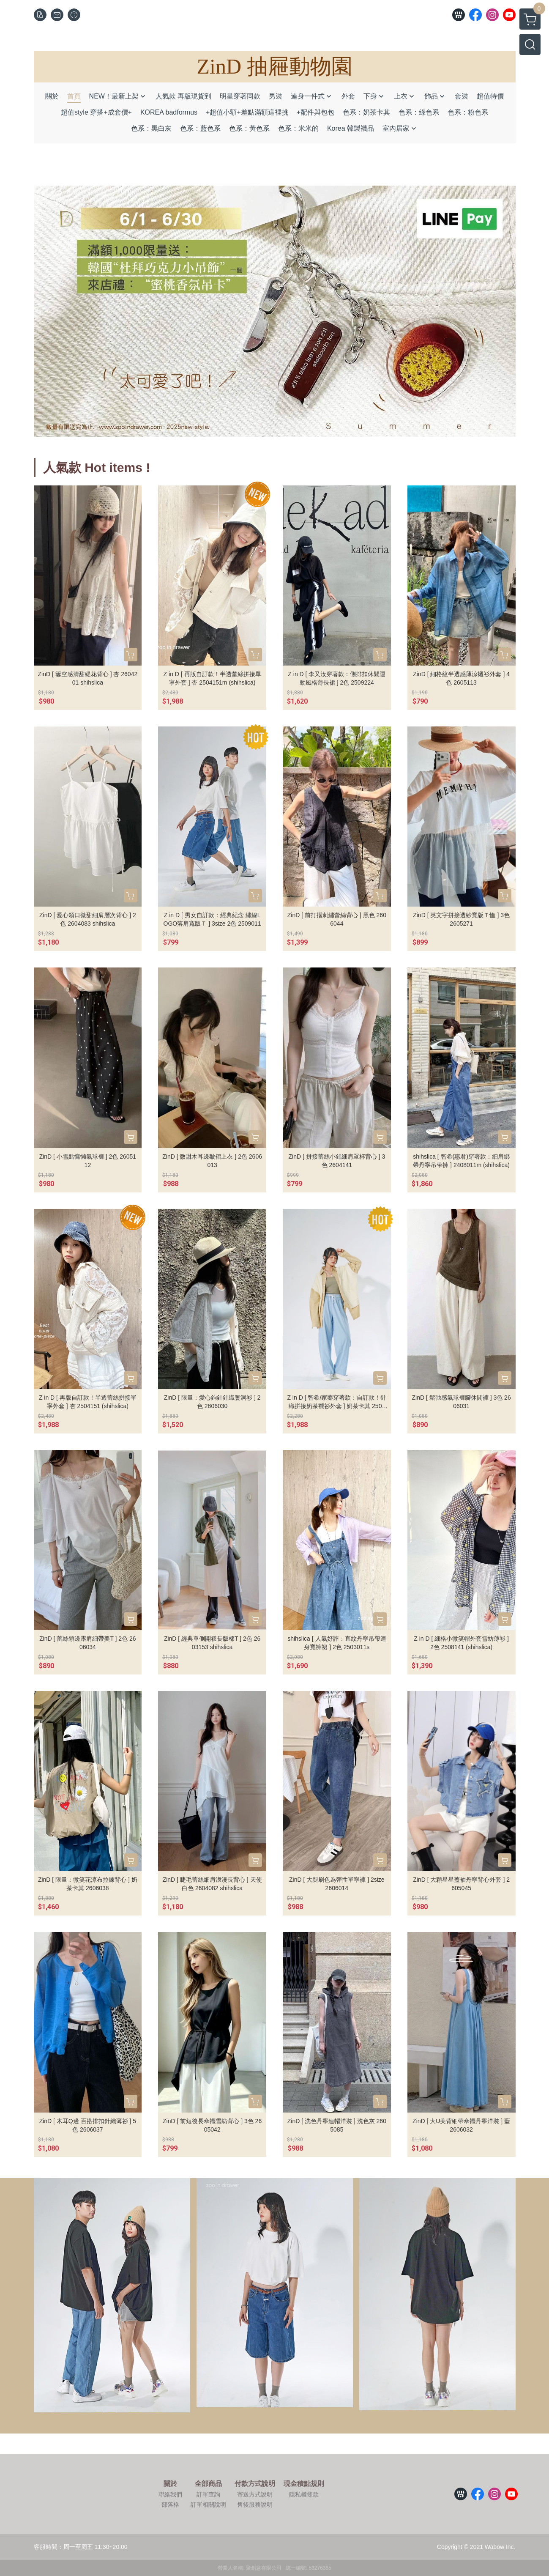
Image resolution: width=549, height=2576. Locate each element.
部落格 (170, 2504)
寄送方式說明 (255, 2494)
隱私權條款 (304, 2494)
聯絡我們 (170, 2494)
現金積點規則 (304, 2483)
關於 (170, 2483)
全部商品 (208, 2483)
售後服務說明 (255, 2504)
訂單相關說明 (208, 2504)
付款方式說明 (255, 2483)
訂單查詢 (208, 2494)
